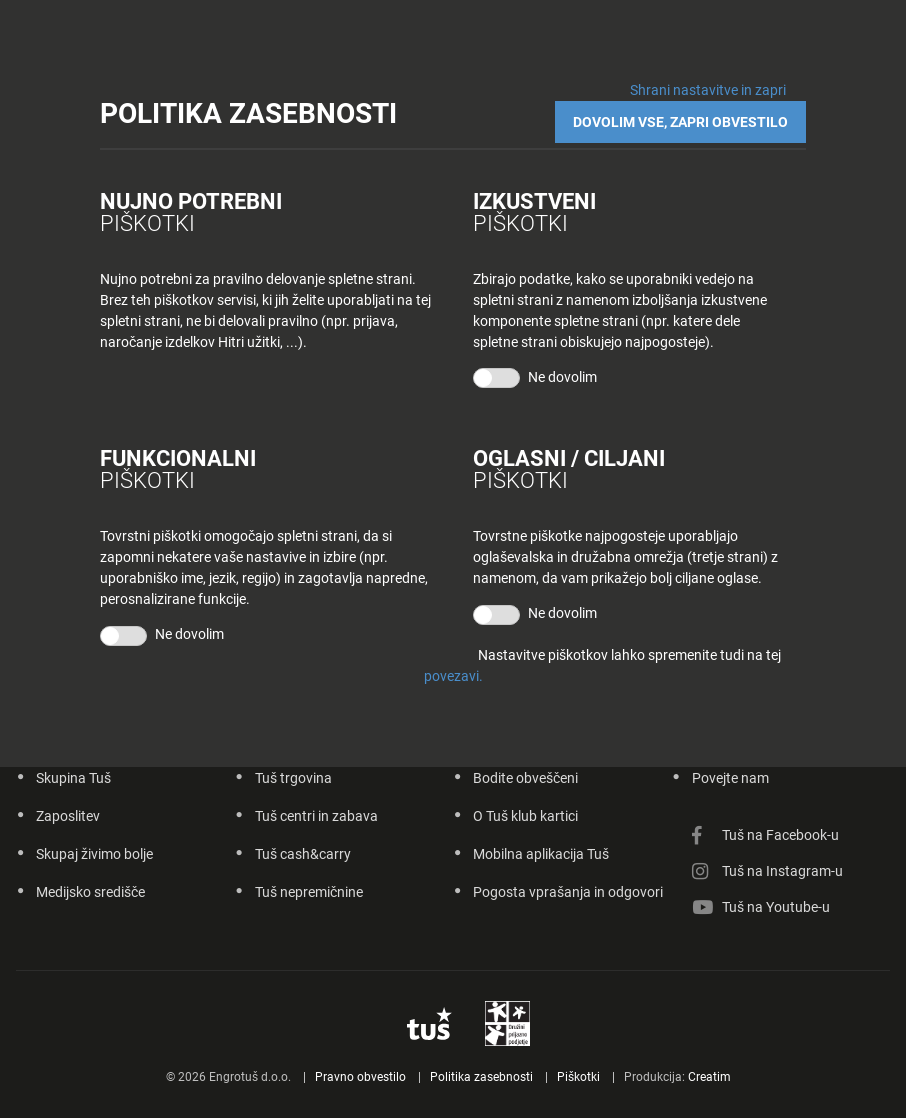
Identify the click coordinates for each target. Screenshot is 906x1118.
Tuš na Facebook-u (780, 835)
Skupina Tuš (73, 778)
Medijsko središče (90, 892)
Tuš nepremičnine (309, 892)
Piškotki (578, 1077)
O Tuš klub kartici (525, 816)
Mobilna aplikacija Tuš (541, 854)
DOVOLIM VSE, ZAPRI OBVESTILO (680, 122)
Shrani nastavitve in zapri (708, 90)
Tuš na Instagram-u (782, 871)
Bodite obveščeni (525, 778)
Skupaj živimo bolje (94, 854)
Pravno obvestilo (360, 1077)
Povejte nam (730, 778)
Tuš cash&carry (303, 854)
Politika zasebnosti (481, 1077)
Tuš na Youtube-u (776, 907)
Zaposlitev (68, 816)
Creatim (709, 1077)
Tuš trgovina (293, 778)
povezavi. (453, 676)
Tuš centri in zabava (316, 816)
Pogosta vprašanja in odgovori (568, 892)
